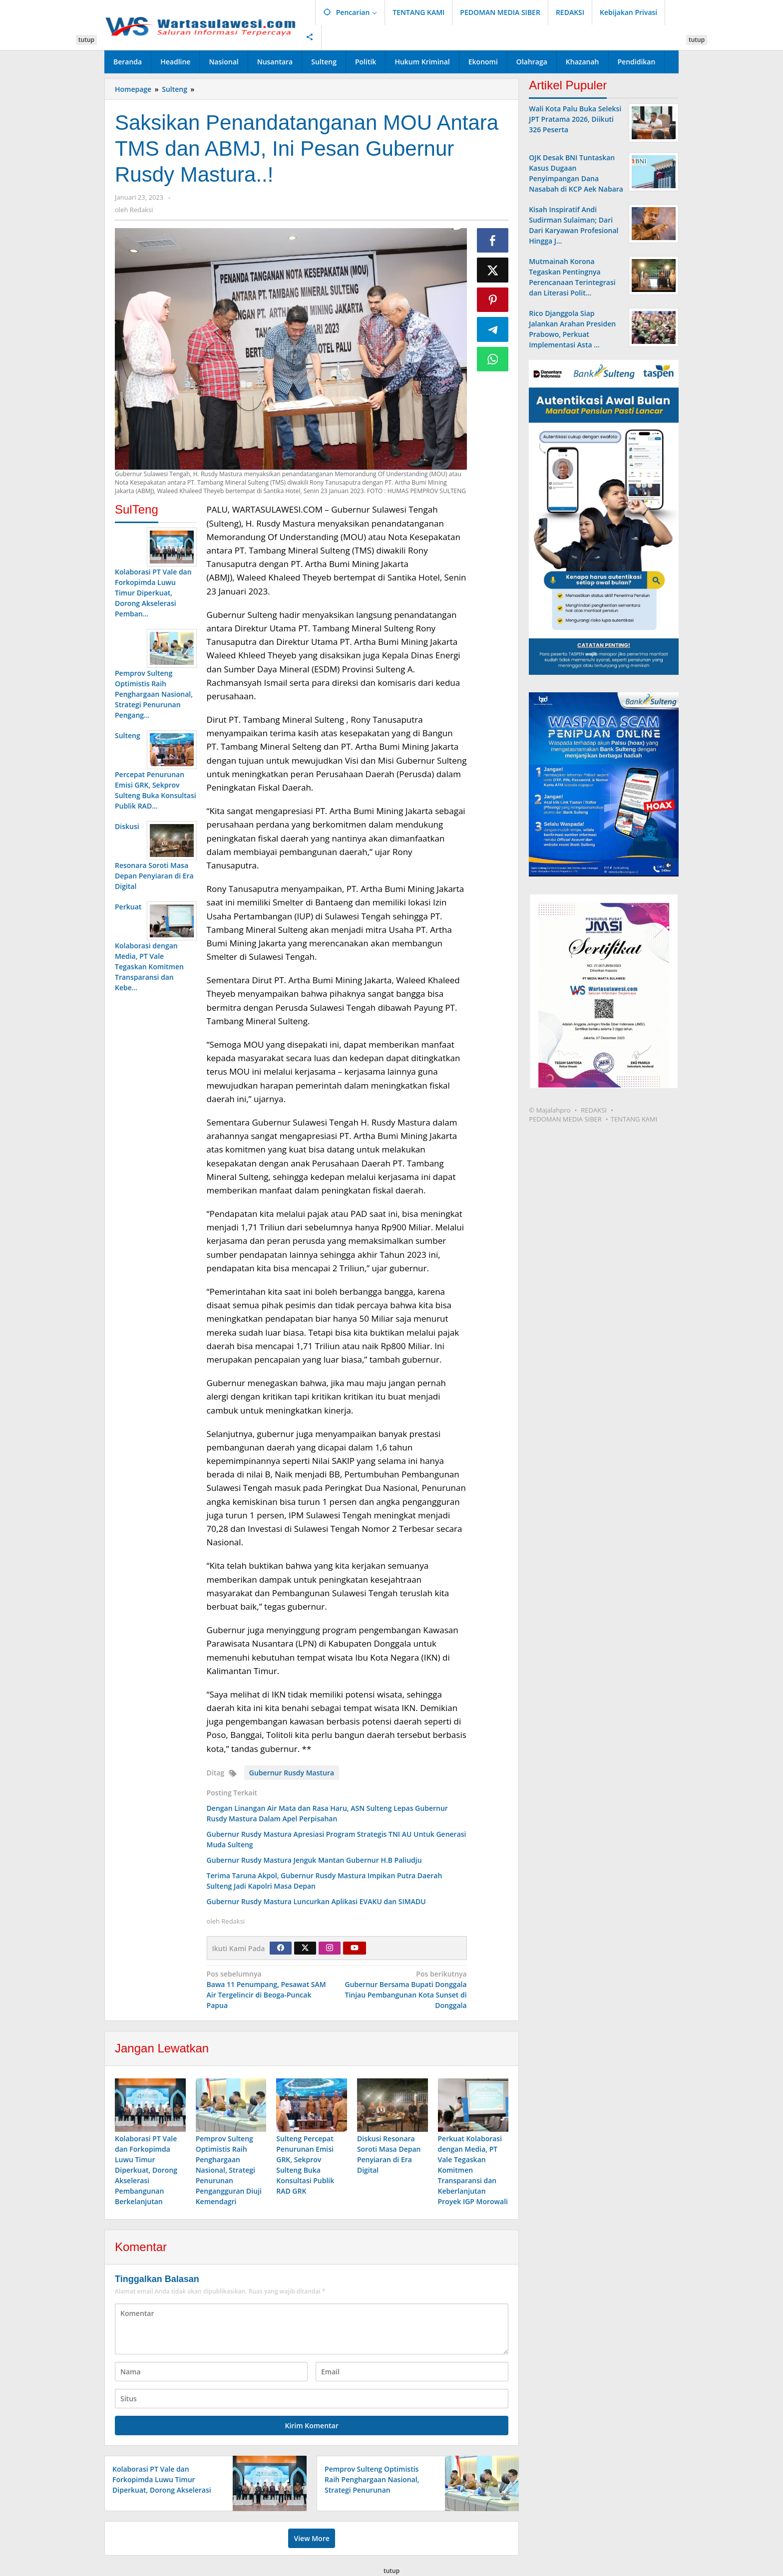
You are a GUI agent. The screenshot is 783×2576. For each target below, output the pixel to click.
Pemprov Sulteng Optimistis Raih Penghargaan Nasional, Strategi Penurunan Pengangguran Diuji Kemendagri (229, 2171)
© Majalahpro (549, 1110)
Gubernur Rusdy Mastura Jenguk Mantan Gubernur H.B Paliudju (314, 1860)
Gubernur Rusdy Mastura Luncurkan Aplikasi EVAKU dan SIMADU (316, 1901)
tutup (86, 39)
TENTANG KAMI (634, 1119)
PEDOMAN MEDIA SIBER (565, 1119)
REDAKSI (594, 1110)
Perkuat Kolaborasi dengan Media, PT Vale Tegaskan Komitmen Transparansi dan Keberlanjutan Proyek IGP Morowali (473, 2171)
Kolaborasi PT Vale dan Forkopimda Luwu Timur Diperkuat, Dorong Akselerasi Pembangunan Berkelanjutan (146, 2171)
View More (311, 2539)
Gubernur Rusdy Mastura (291, 1772)
